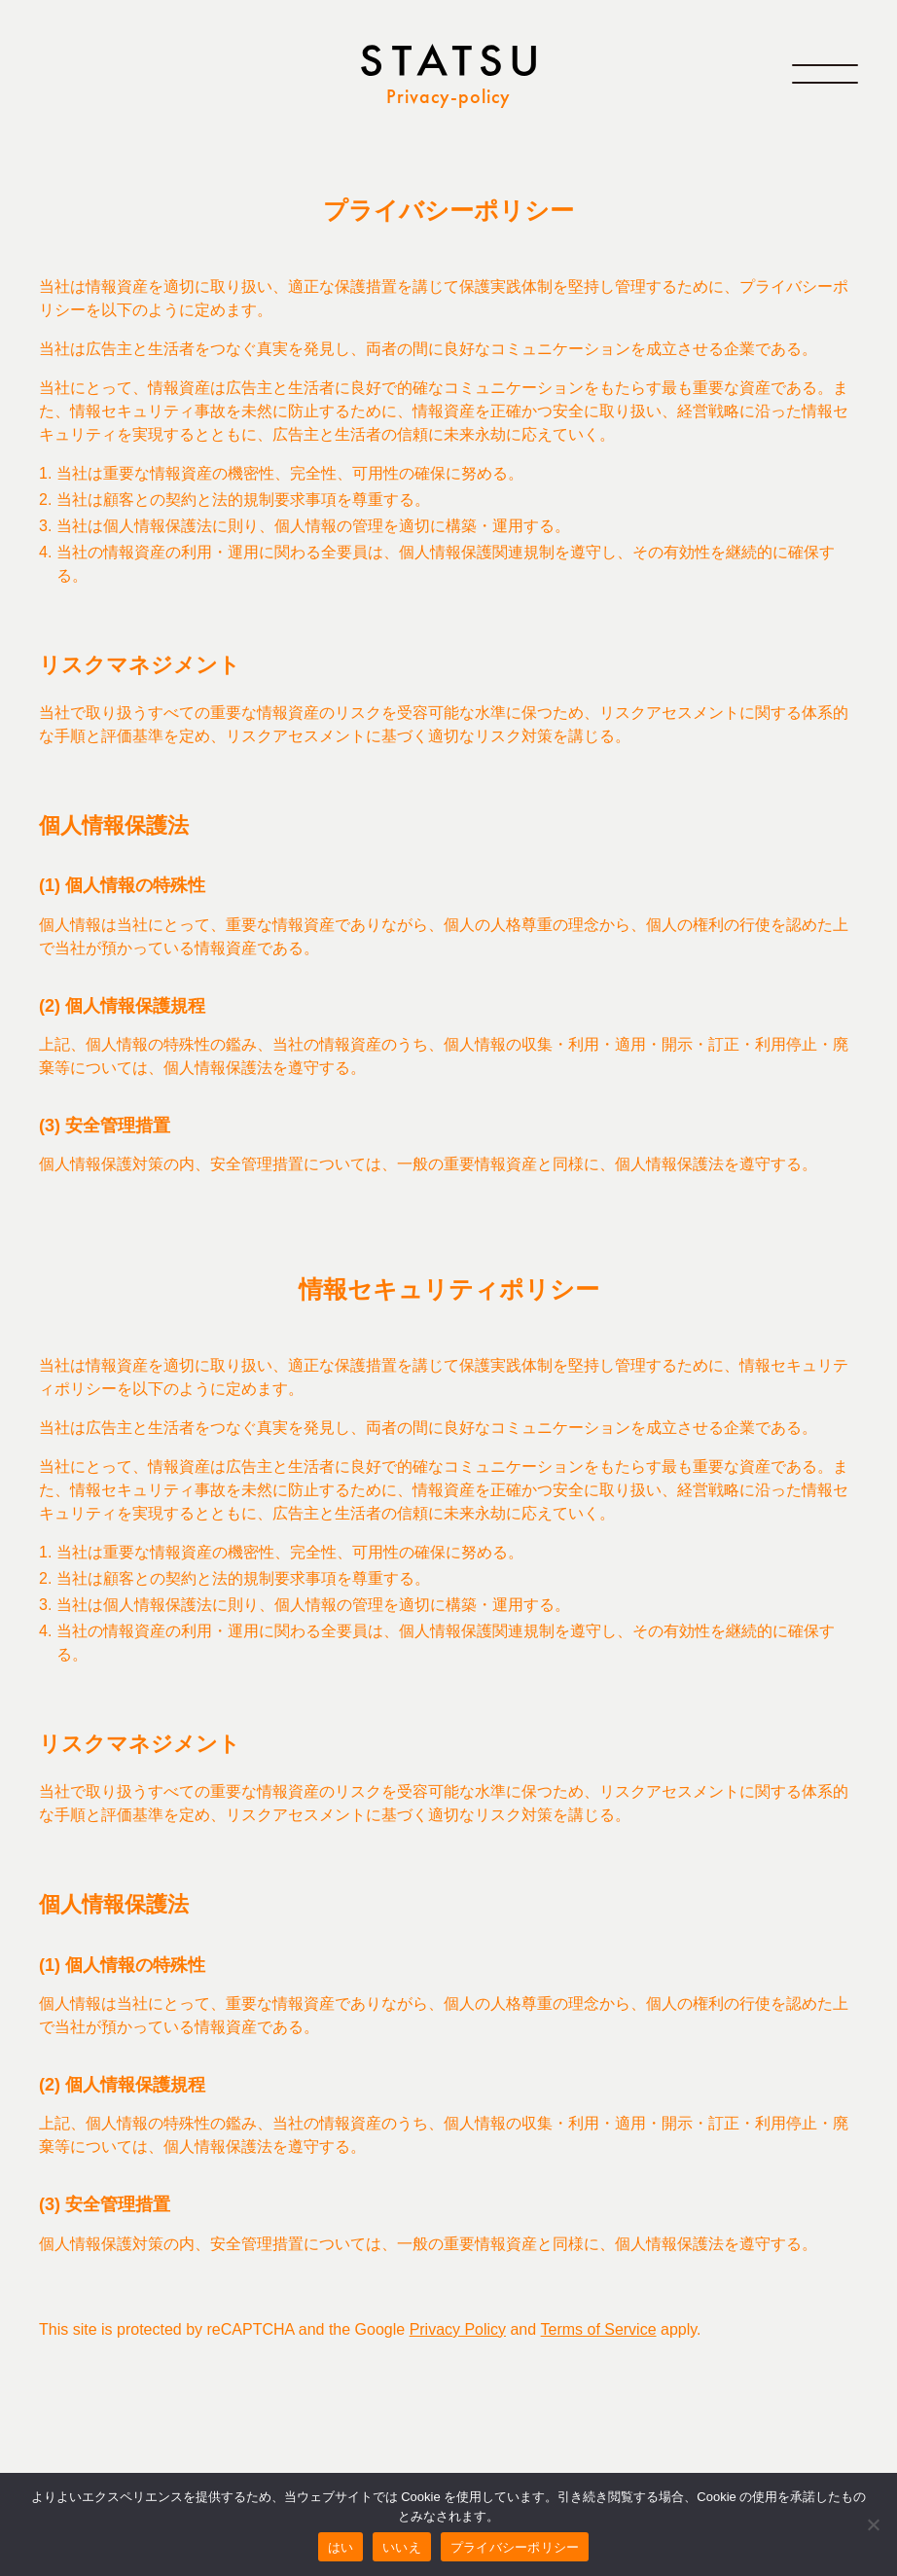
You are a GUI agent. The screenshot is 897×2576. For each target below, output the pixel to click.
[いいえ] (872, 2524)
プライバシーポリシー (515, 2547)
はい (341, 2547)
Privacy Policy (458, 2329)
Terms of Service (599, 2329)
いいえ (401, 2547)
